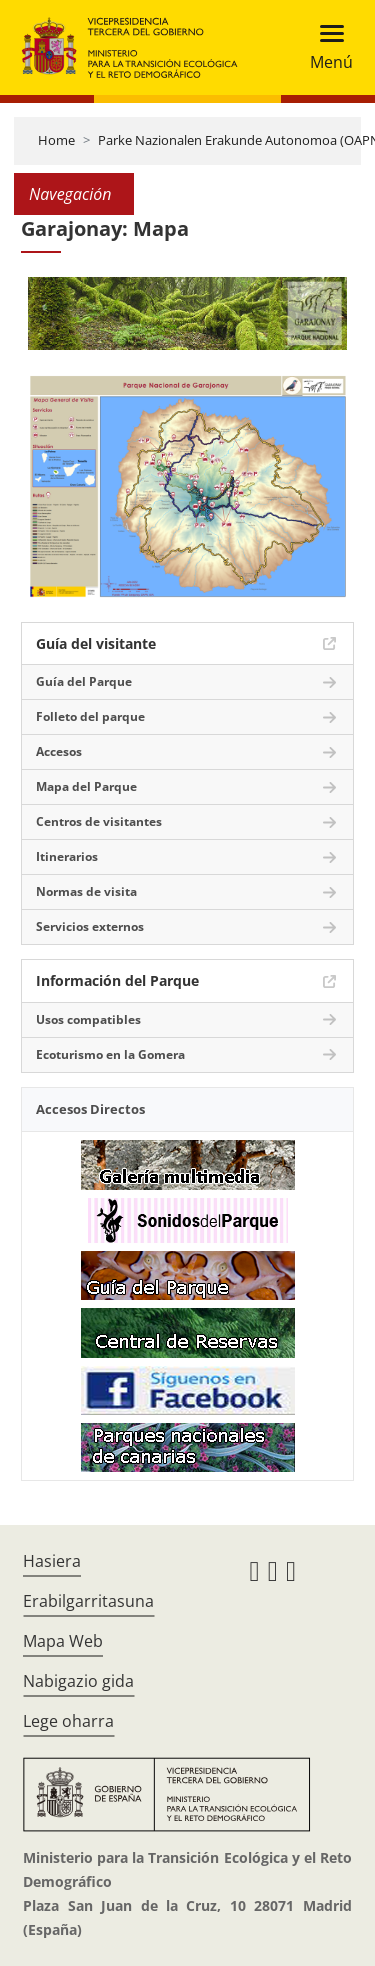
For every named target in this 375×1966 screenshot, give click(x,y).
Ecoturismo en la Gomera (110, 1054)
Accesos (59, 751)
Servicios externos (90, 926)
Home (56, 140)
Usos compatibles (88, 1019)
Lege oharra (68, 1721)
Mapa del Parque (86, 786)
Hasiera (52, 1561)
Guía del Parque (84, 681)
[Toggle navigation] (325, 47)
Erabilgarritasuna (88, 1601)
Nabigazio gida (78, 1681)
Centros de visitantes (99, 821)
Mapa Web (63, 1641)
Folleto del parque (90, 716)
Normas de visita (86, 891)
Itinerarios (67, 856)
